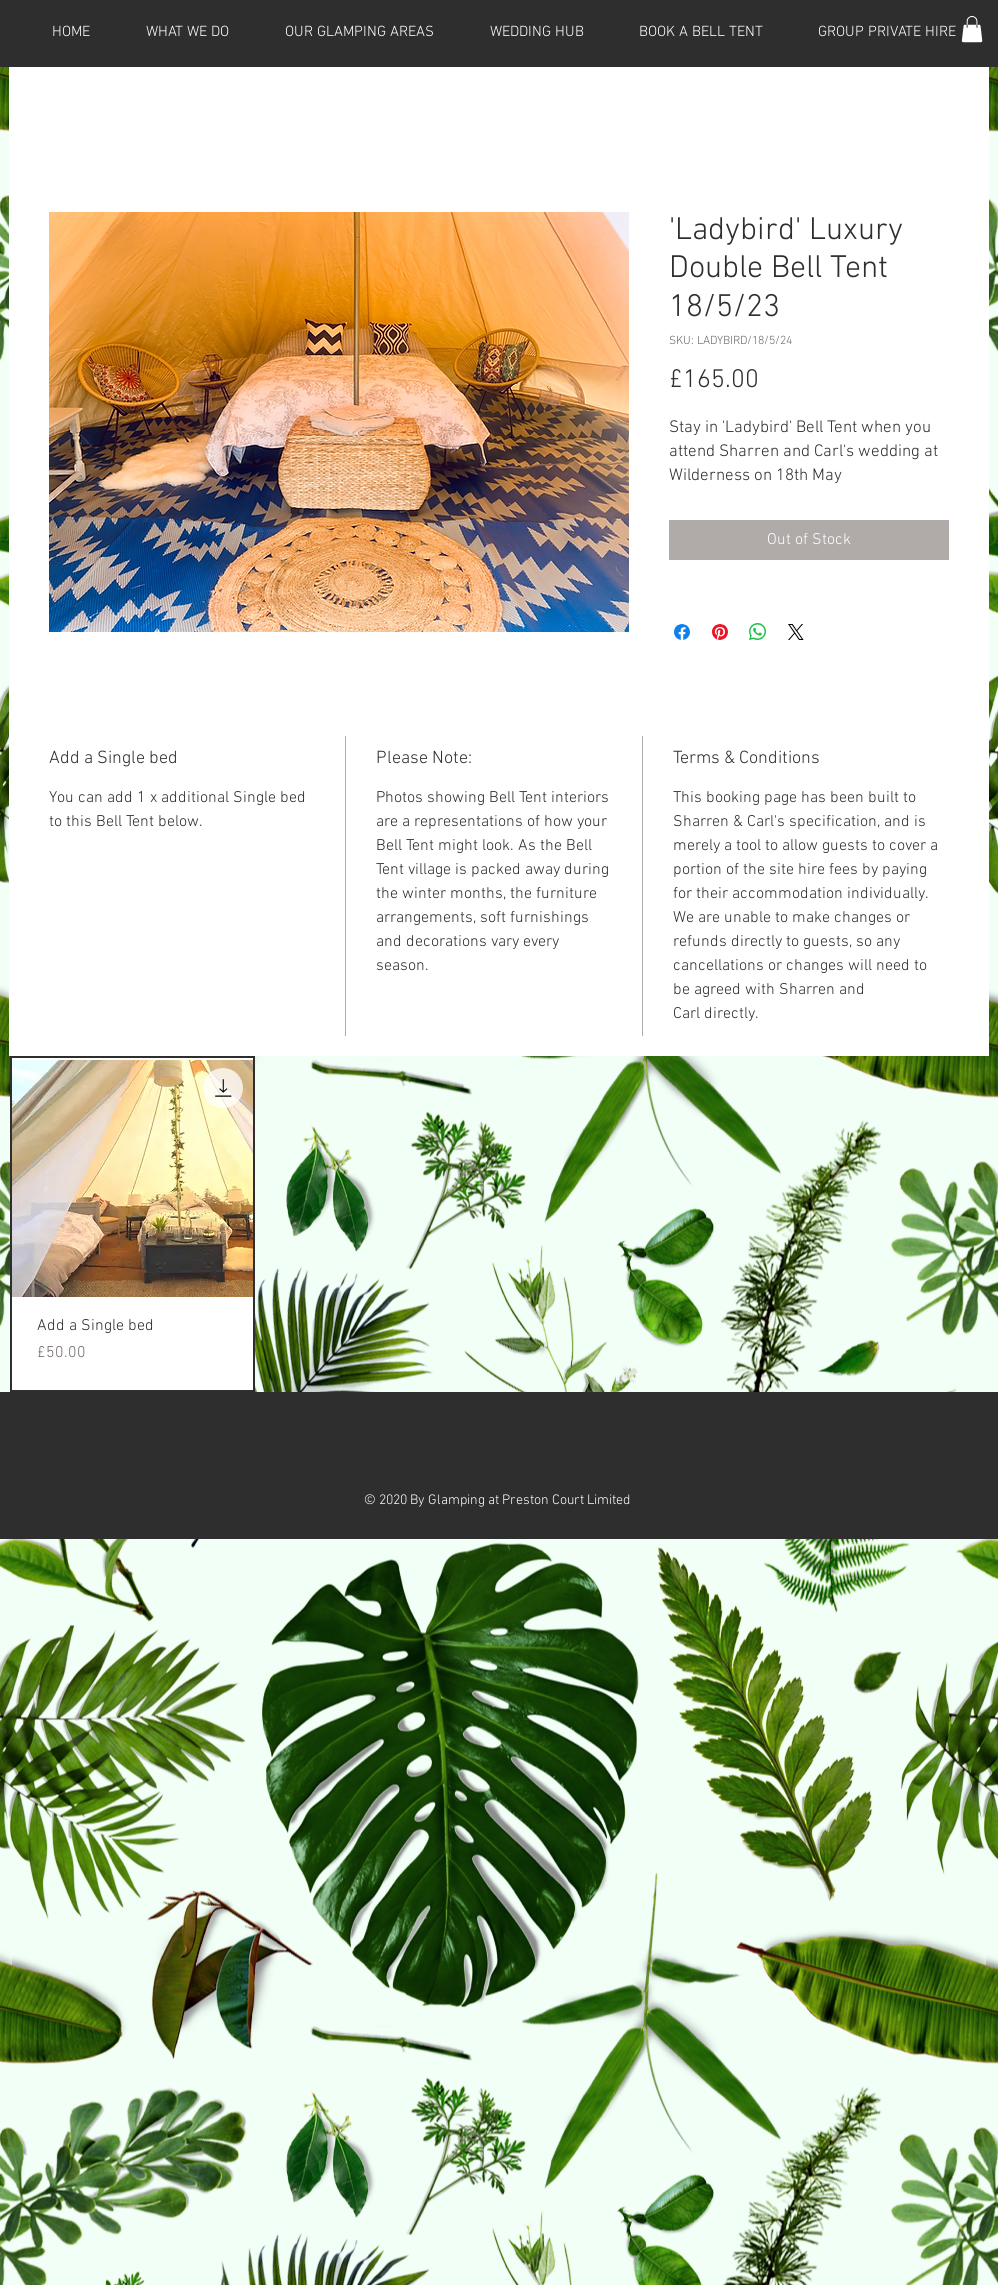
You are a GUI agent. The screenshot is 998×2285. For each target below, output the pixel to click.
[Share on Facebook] (682, 632)
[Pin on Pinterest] (720, 632)
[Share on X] (796, 632)
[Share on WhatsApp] (758, 632)
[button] (972, 29)
